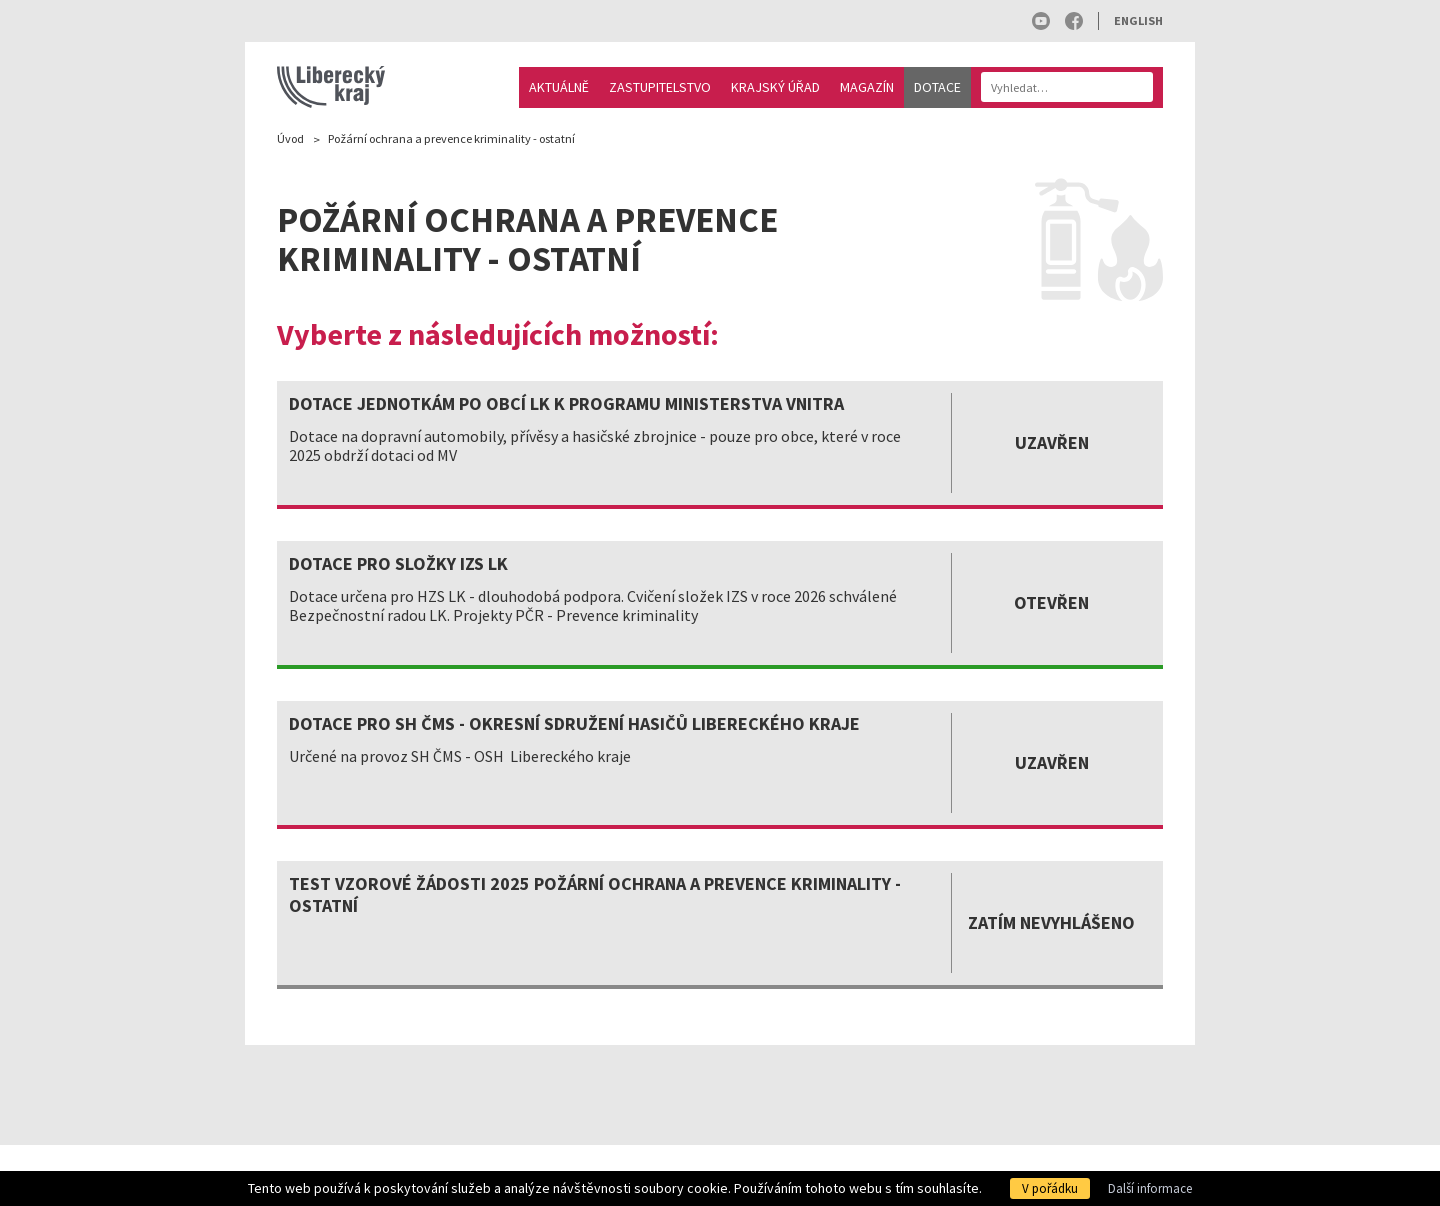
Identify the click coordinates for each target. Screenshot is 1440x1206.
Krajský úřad (775, 87)
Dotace (937, 87)
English (1138, 20)
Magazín (867, 87)
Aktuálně (559, 87)
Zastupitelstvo (660, 87)
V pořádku (1050, 1188)
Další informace (1150, 1188)
